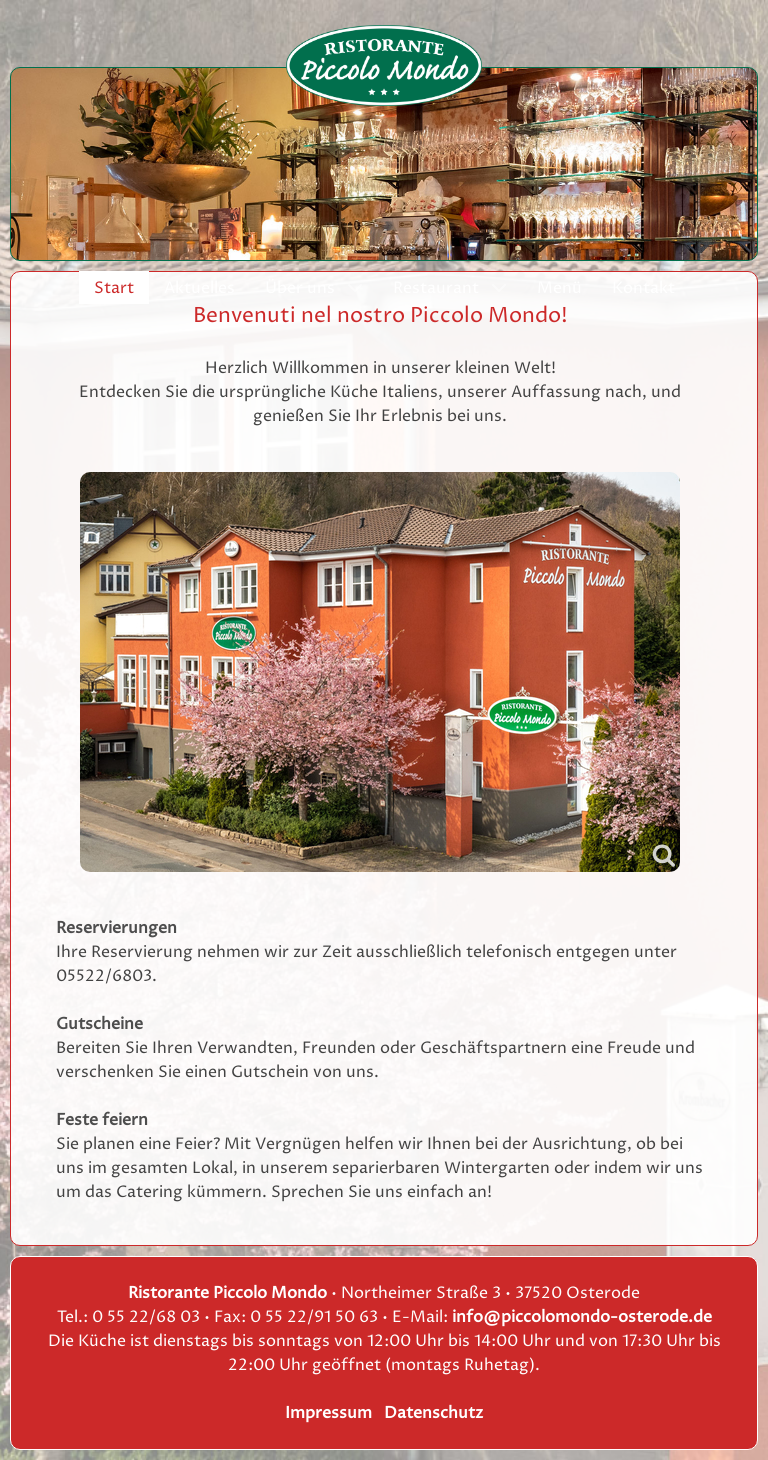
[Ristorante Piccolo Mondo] (384, 65)
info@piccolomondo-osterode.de (582, 1317)
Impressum (328, 1413)
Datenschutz (433, 1413)
